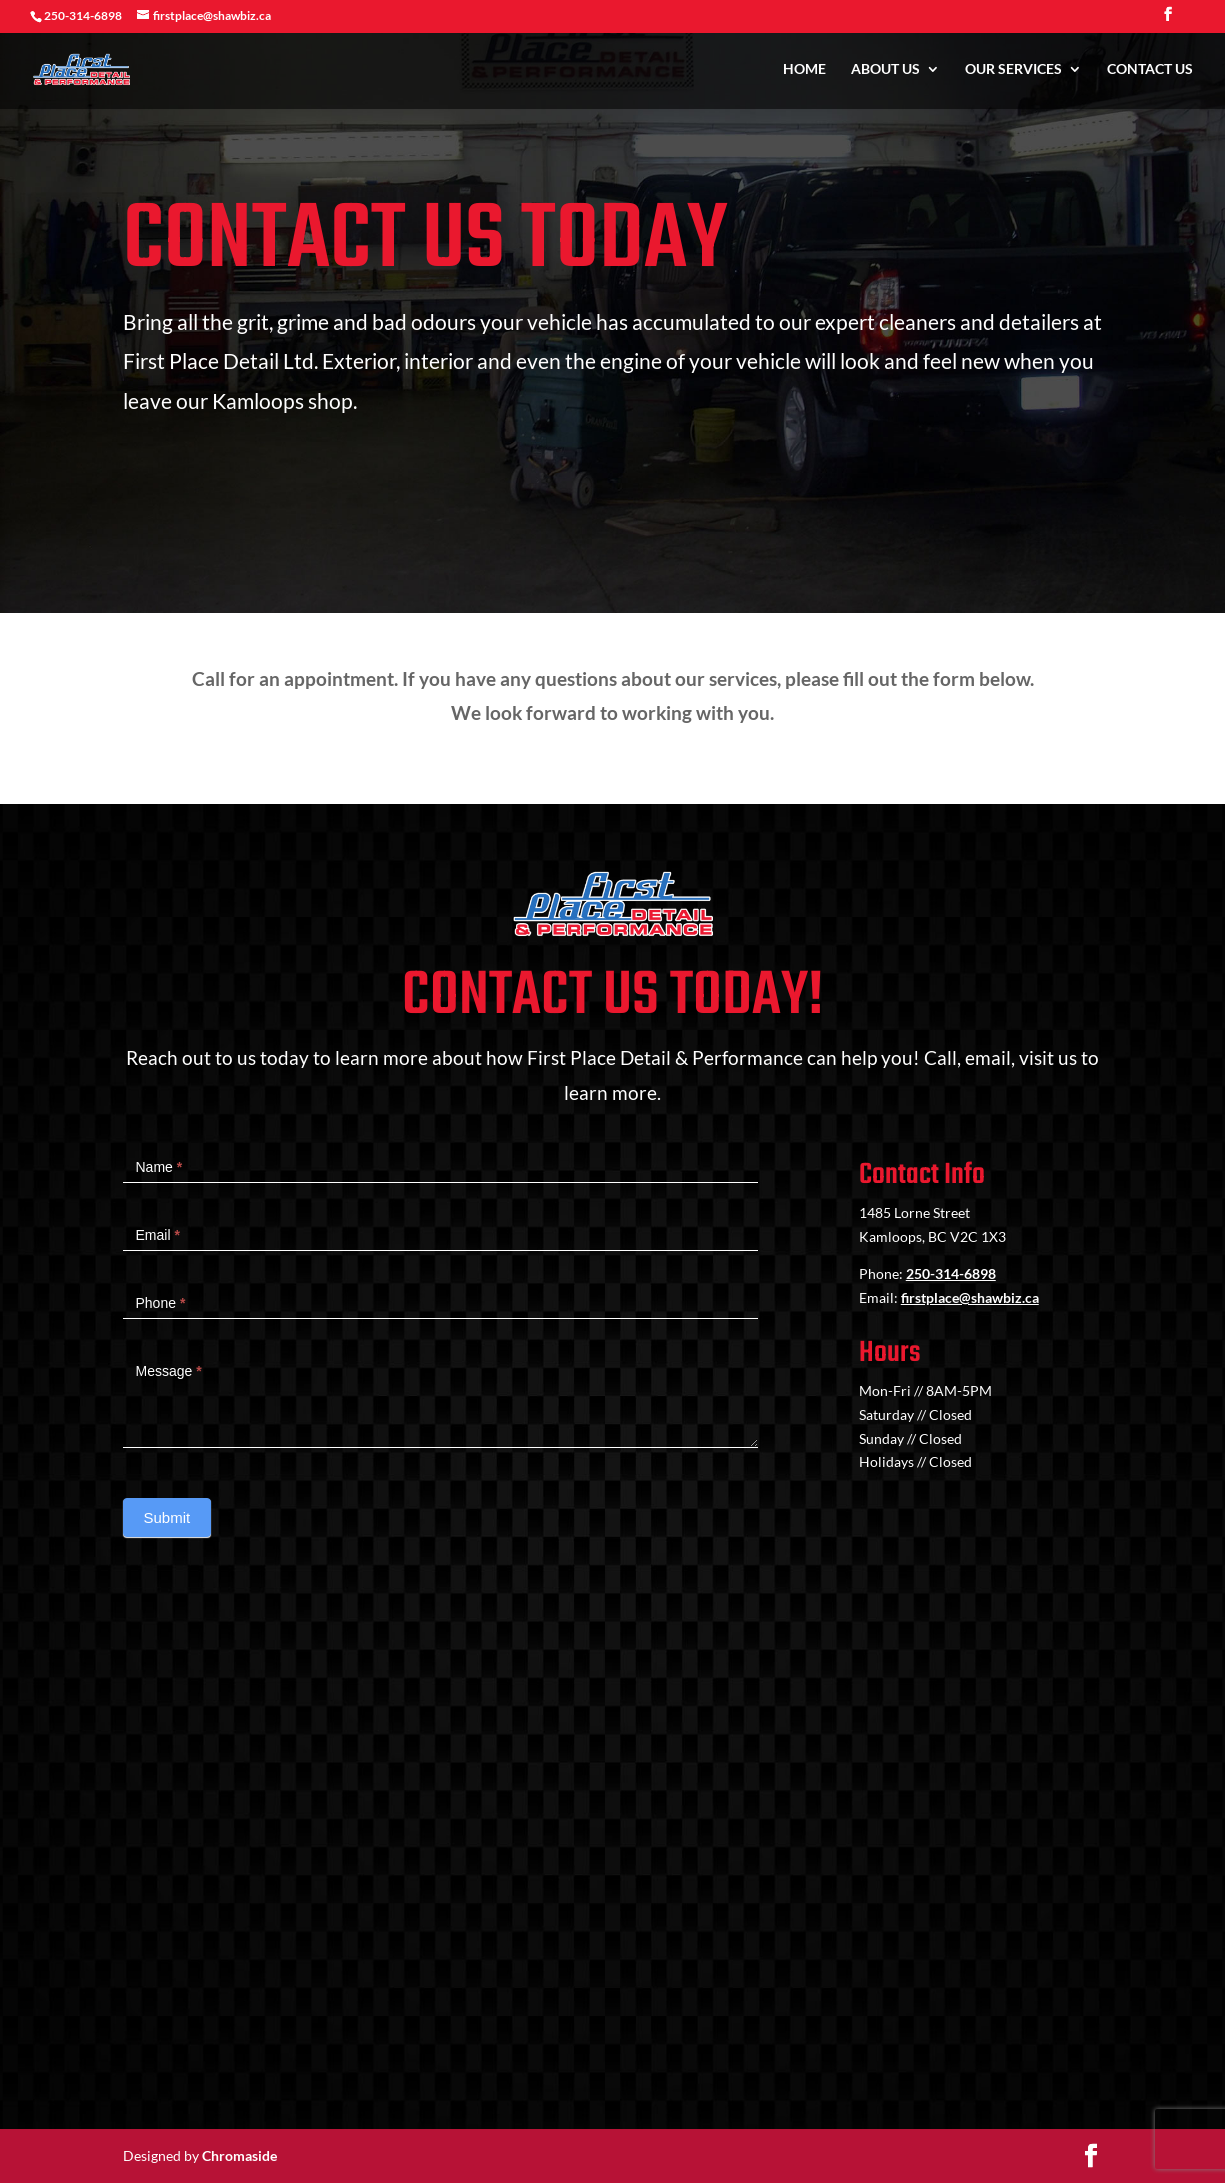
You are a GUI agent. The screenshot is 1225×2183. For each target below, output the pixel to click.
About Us (885, 70)
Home (804, 70)
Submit (167, 1517)
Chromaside (239, 2155)
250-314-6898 (951, 1273)
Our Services (1013, 70)
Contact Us (1150, 70)
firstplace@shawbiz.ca (970, 1297)
